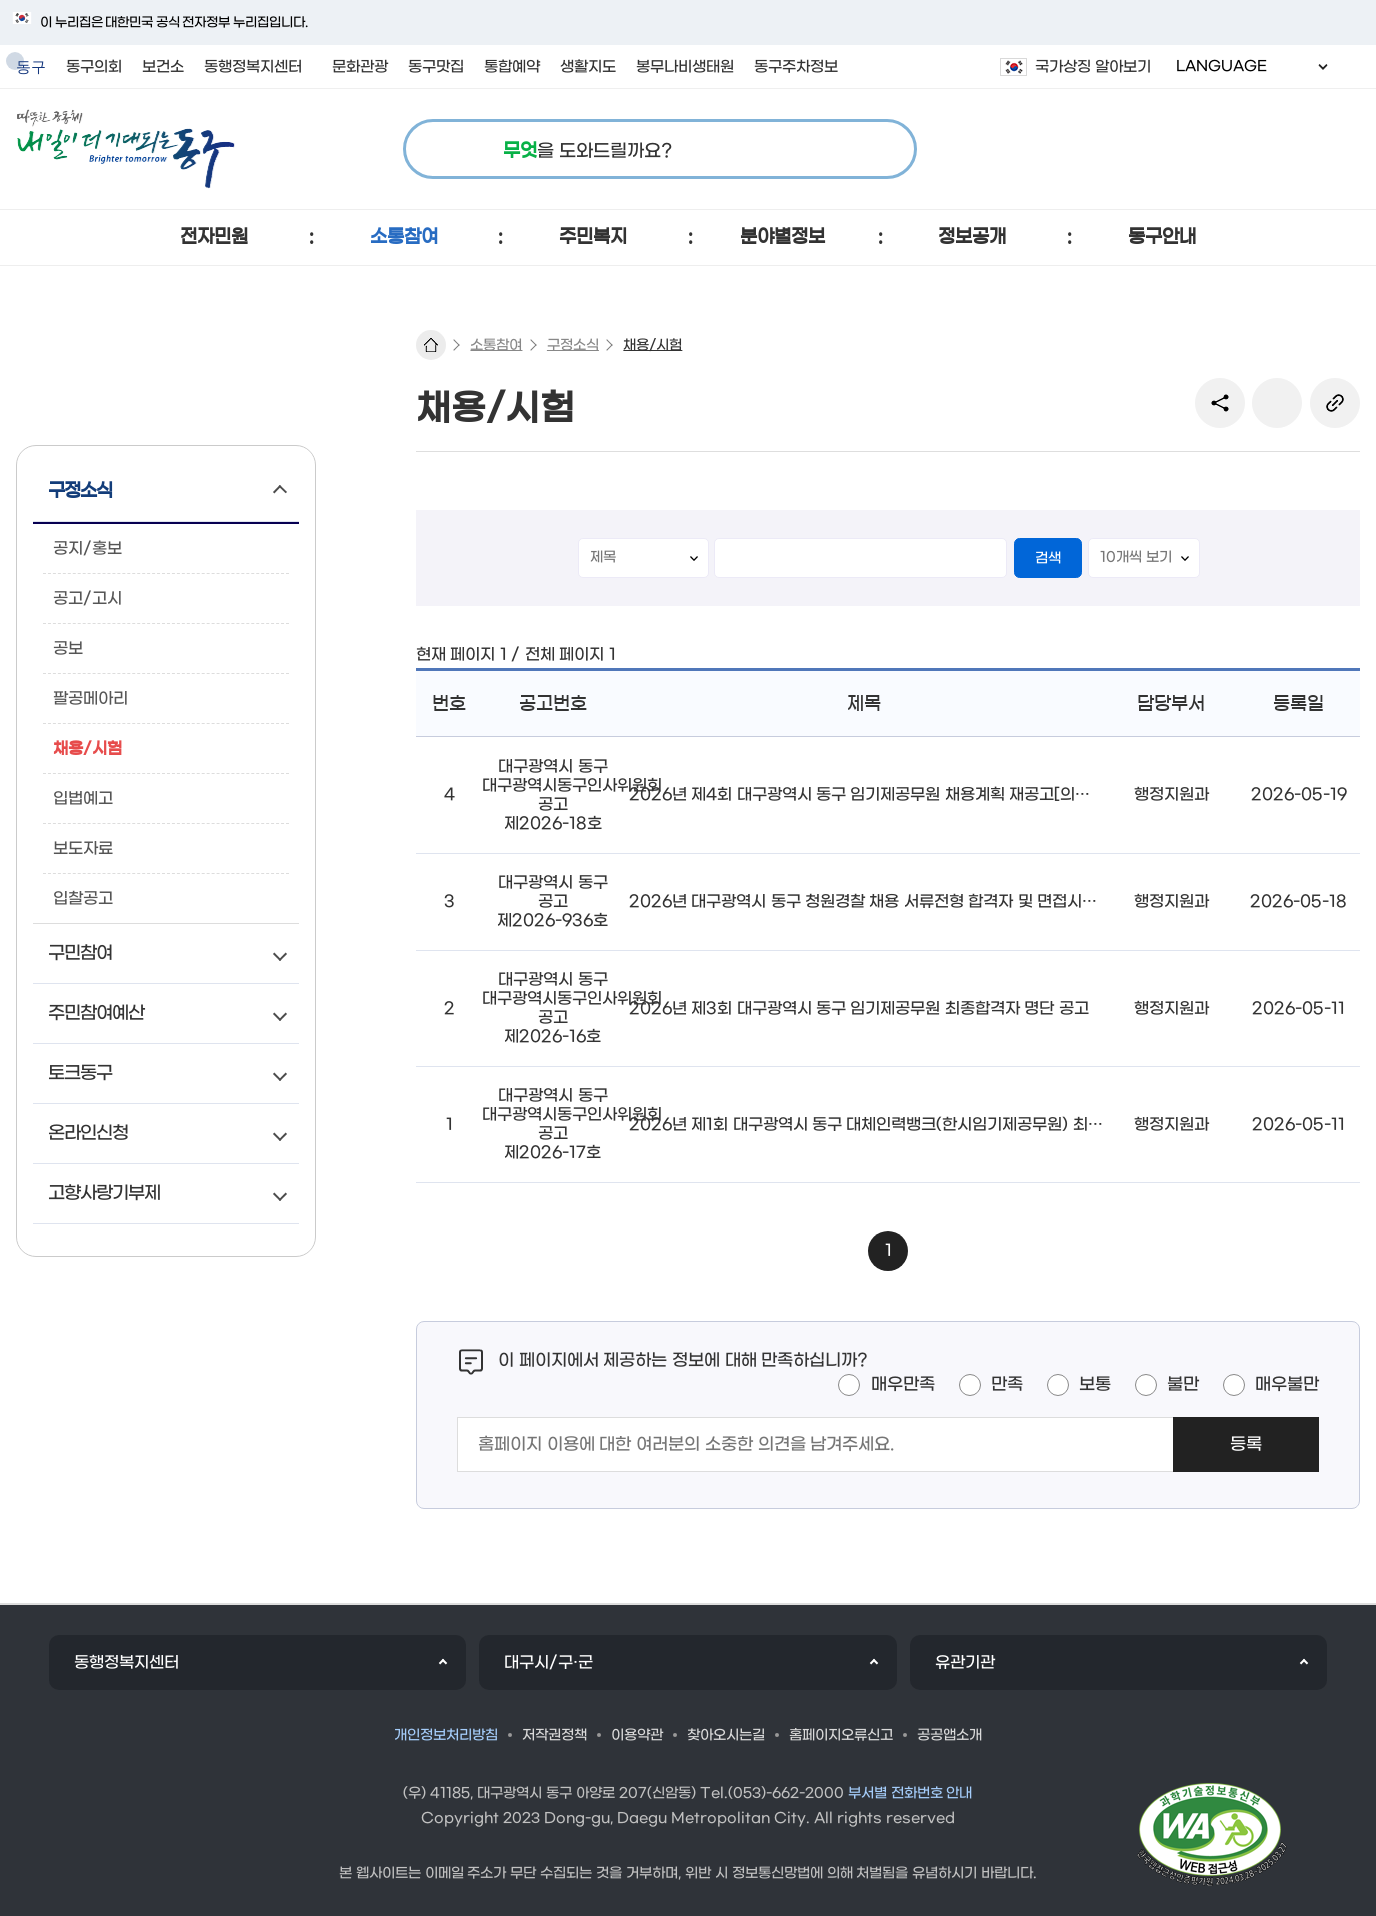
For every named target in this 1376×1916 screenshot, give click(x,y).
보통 (1095, 1385)
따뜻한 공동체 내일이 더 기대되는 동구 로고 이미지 (125, 149)
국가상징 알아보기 (1093, 67)
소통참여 (496, 345)
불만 (1183, 1385)
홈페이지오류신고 (841, 1735)
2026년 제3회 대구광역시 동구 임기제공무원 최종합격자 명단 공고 (859, 1008)
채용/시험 (652, 345)
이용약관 (637, 1735)
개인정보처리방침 (446, 1735)
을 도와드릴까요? (587, 151)
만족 (1007, 1385)
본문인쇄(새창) (1277, 403)
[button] (214, 237)
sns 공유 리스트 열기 (1220, 403)
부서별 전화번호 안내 (910, 1793)
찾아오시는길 (726, 1735)
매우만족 (903, 1385)
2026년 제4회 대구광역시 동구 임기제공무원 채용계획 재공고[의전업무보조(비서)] (914, 794)
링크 (1335, 403)
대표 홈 (431, 345)
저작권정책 (554, 1735)
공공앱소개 (949, 1735)
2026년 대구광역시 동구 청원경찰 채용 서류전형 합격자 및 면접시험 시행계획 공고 (912, 901)
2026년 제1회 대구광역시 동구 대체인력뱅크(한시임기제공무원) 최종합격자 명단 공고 (923, 1124)
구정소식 (573, 345)
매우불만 (1287, 1385)
